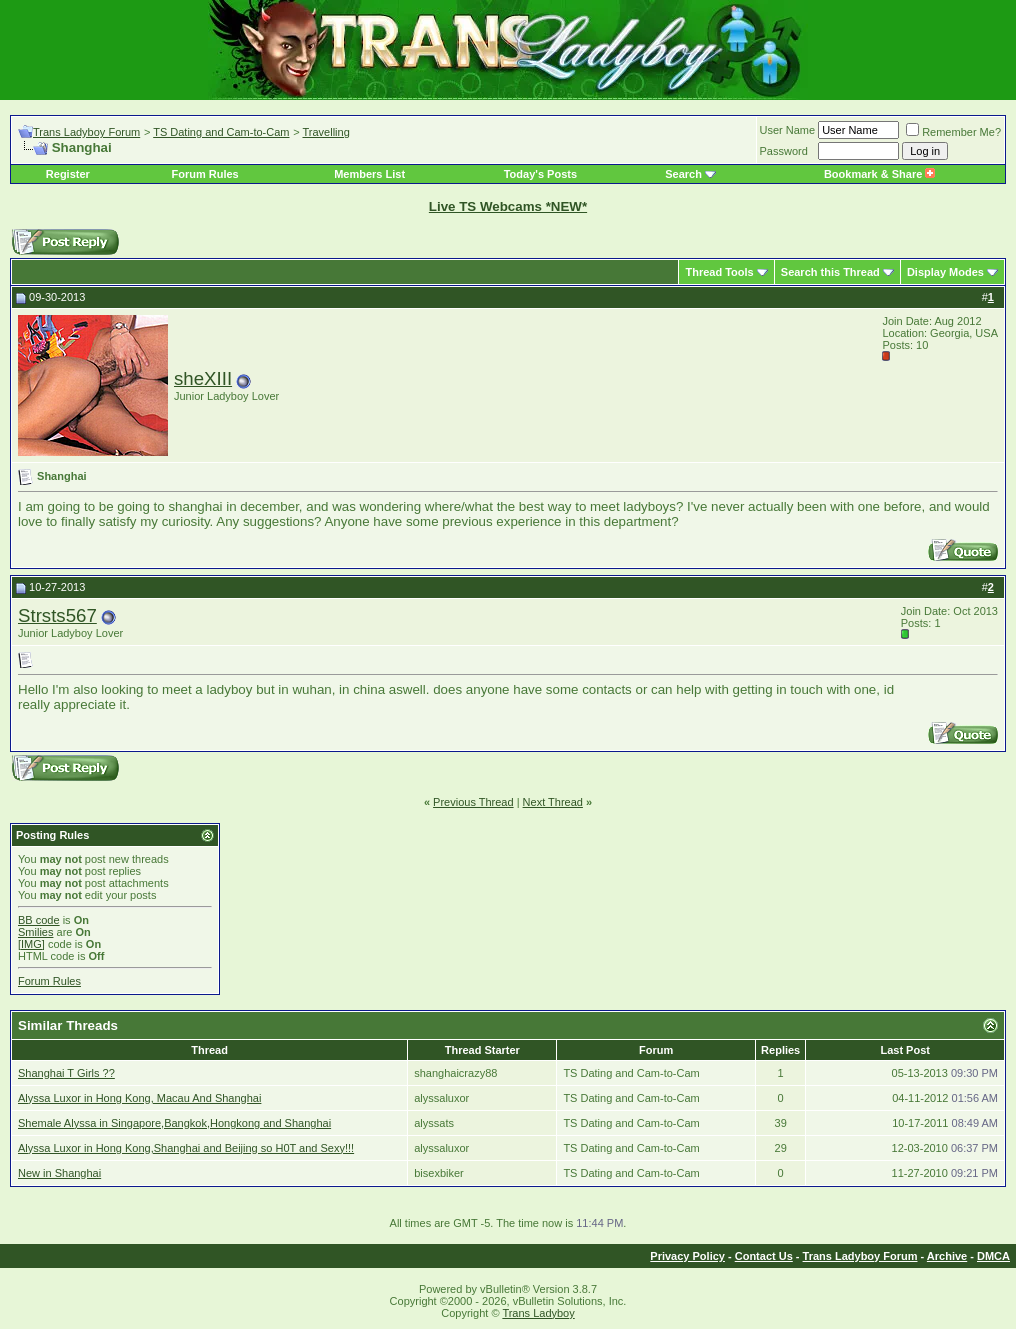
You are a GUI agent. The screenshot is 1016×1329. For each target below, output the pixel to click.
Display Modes (945, 272)
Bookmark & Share (879, 174)
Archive (947, 1256)
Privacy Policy (687, 1256)
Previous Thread (473, 802)
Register (68, 174)
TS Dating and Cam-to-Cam (221, 132)
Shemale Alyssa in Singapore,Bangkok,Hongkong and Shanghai (174, 1123)
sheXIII (203, 378)
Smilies (35, 932)
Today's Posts (540, 174)
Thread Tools (719, 272)
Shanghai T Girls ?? (66, 1073)
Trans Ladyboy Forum (86, 132)
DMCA (993, 1256)
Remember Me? (953, 132)
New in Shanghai (59, 1173)
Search (683, 174)
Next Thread (553, 802)
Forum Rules (204, 174)
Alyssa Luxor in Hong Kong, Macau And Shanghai (139, 1098)
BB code (39, 920)
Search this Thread (830, 272)
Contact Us (764, 1256)
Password (784, 151)
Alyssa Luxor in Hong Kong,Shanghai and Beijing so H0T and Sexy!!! (186, 1148)
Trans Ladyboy (538, 1313)
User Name (788, 130)
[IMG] (31, 944)
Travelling (326, 132)
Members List (369, 174)
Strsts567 (57, 615)
